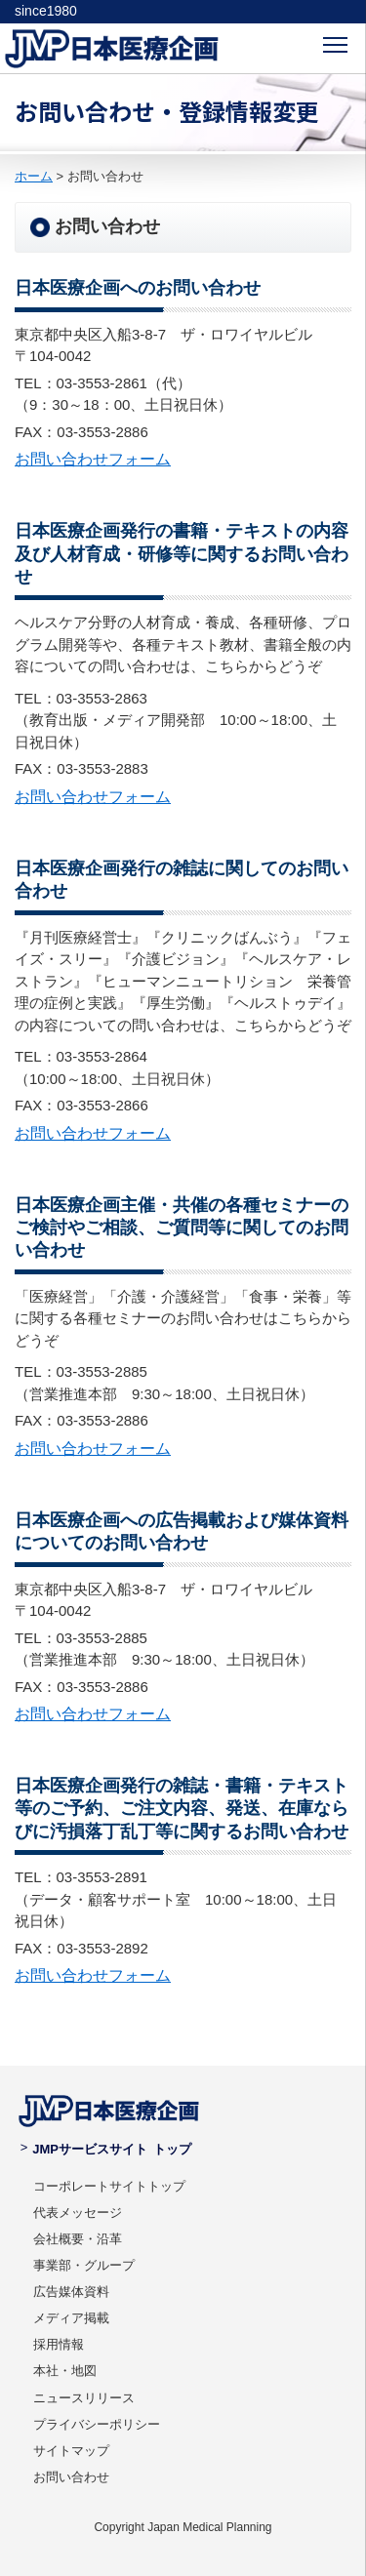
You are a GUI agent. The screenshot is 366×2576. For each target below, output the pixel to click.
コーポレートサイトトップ (109, 2186)
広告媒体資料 (71, 2291)
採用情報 (58, 2344)
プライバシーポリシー (96, 2424)
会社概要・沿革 (77, 2239)
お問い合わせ (71, 2477)
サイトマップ (71, 2450)
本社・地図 (65, 2370)
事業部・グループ (84, 2265)
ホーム (34, 176)
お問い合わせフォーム (93, 459)
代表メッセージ (77, 2212)
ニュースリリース (84, 2398)
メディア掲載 (71, 2318)
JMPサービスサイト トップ (106, 2149)
